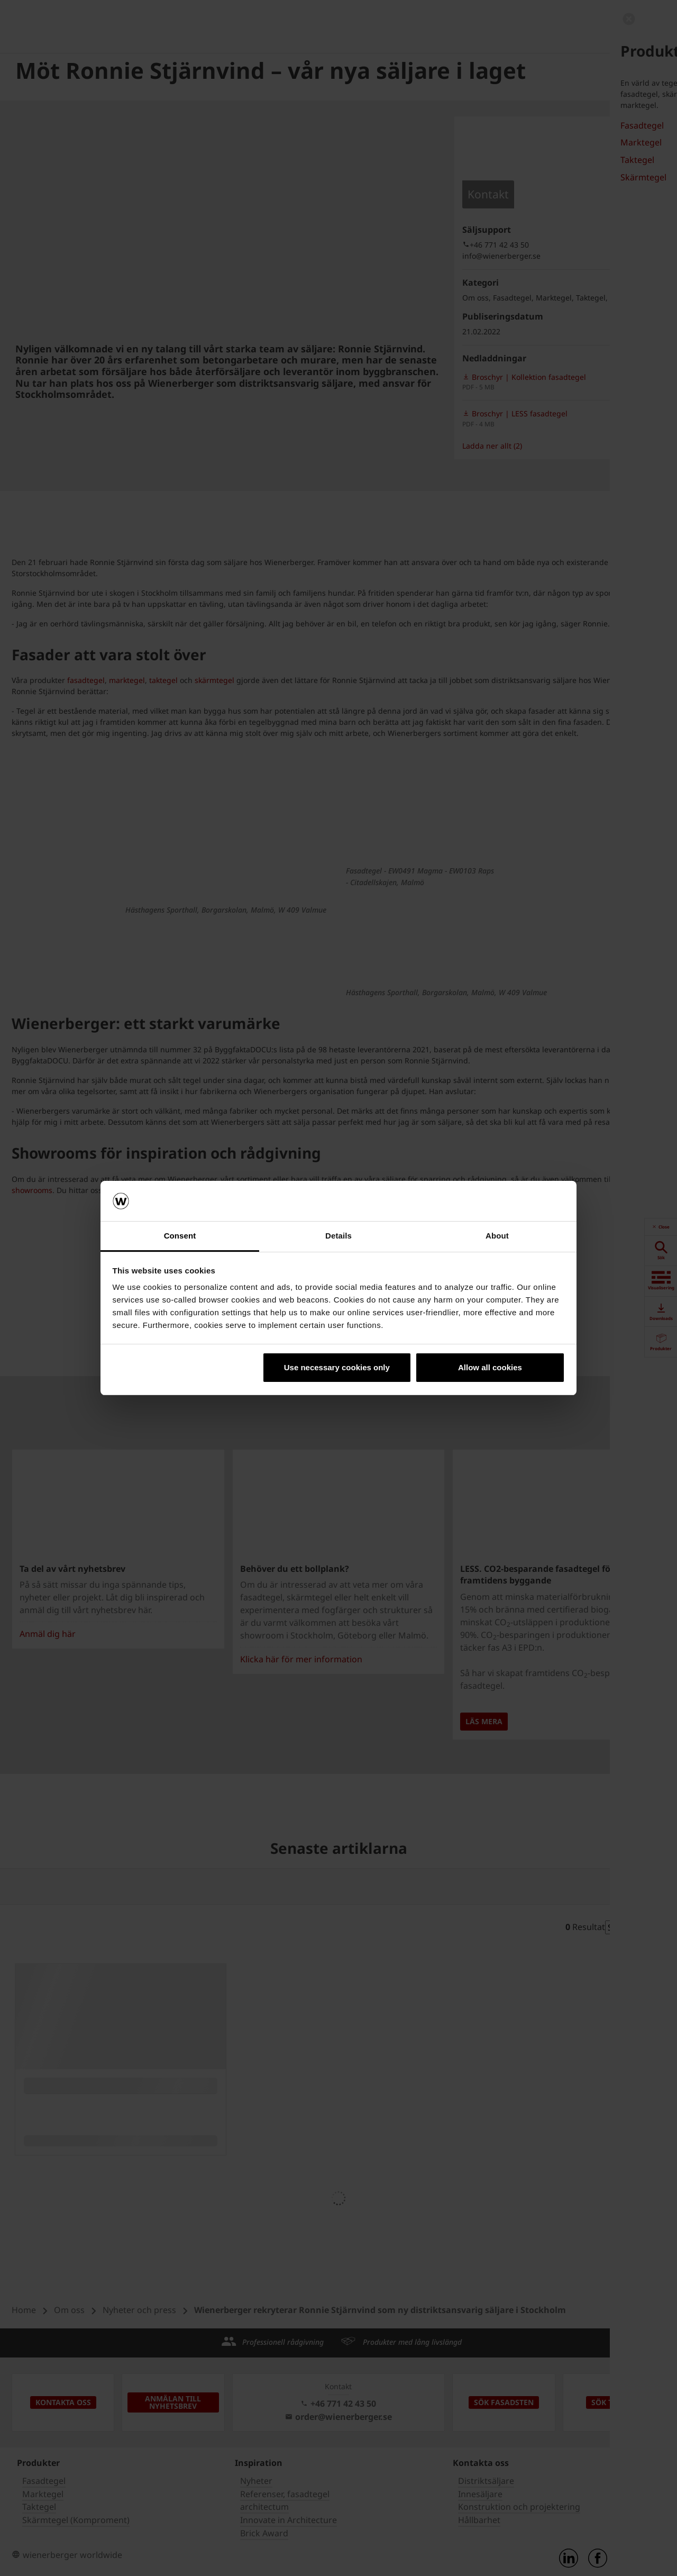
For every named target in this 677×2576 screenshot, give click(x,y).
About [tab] (497, 1235)
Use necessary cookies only (337, 1367)
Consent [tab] (180, 1235)
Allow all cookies (490, 1367)
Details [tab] (338, 1235)
